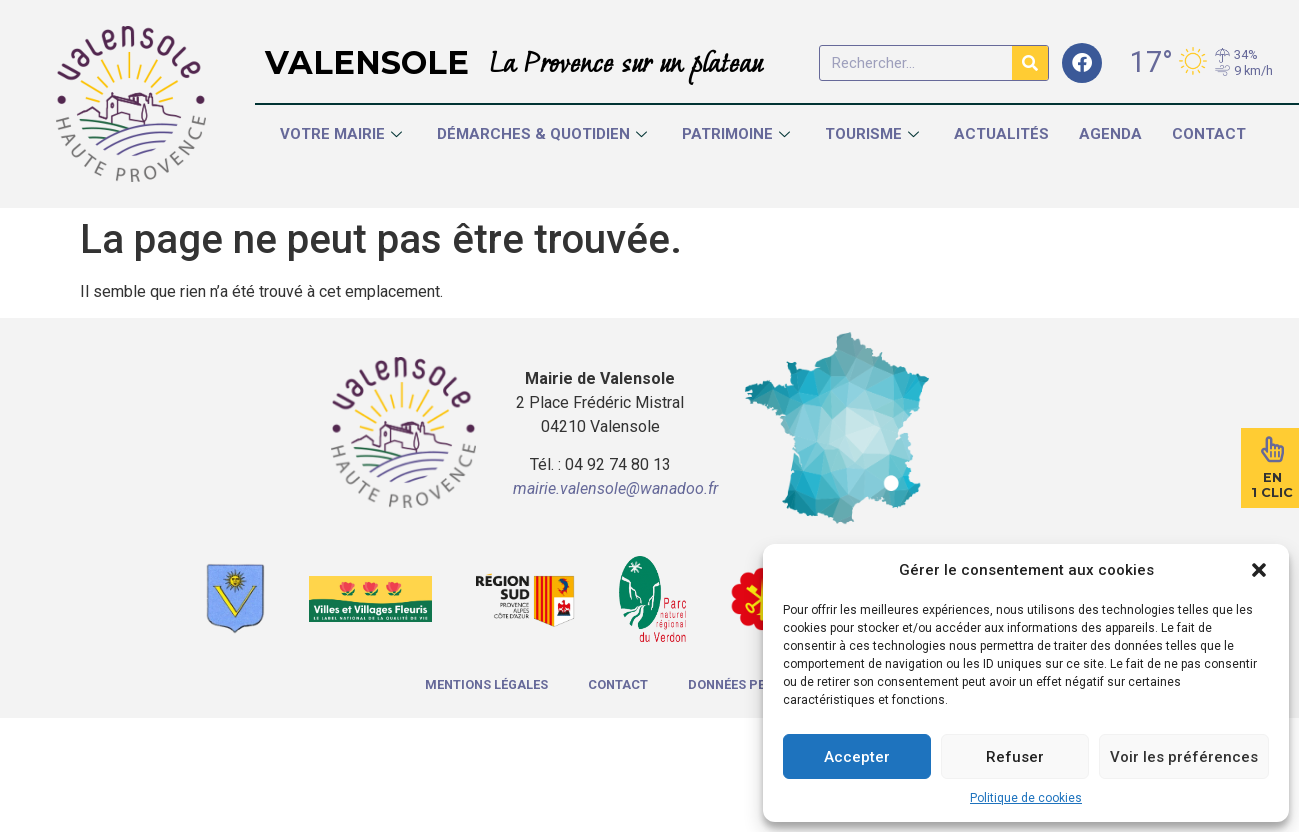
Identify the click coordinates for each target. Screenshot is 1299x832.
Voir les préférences (1184, 757)
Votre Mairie (343, 134)
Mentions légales (486, 684)
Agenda (1110, 134)
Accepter (857, 757)
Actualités (1001, 134)
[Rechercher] (1030, 63)
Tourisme (874, 134)
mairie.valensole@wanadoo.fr (615, 488)
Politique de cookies (1026, 798)
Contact (1209, 134)
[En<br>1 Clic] (1272, 449)
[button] (1259, 570)
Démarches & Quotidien (544, 134)
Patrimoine (738, 134)
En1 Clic (1272, 485)
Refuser (1015, 757)
